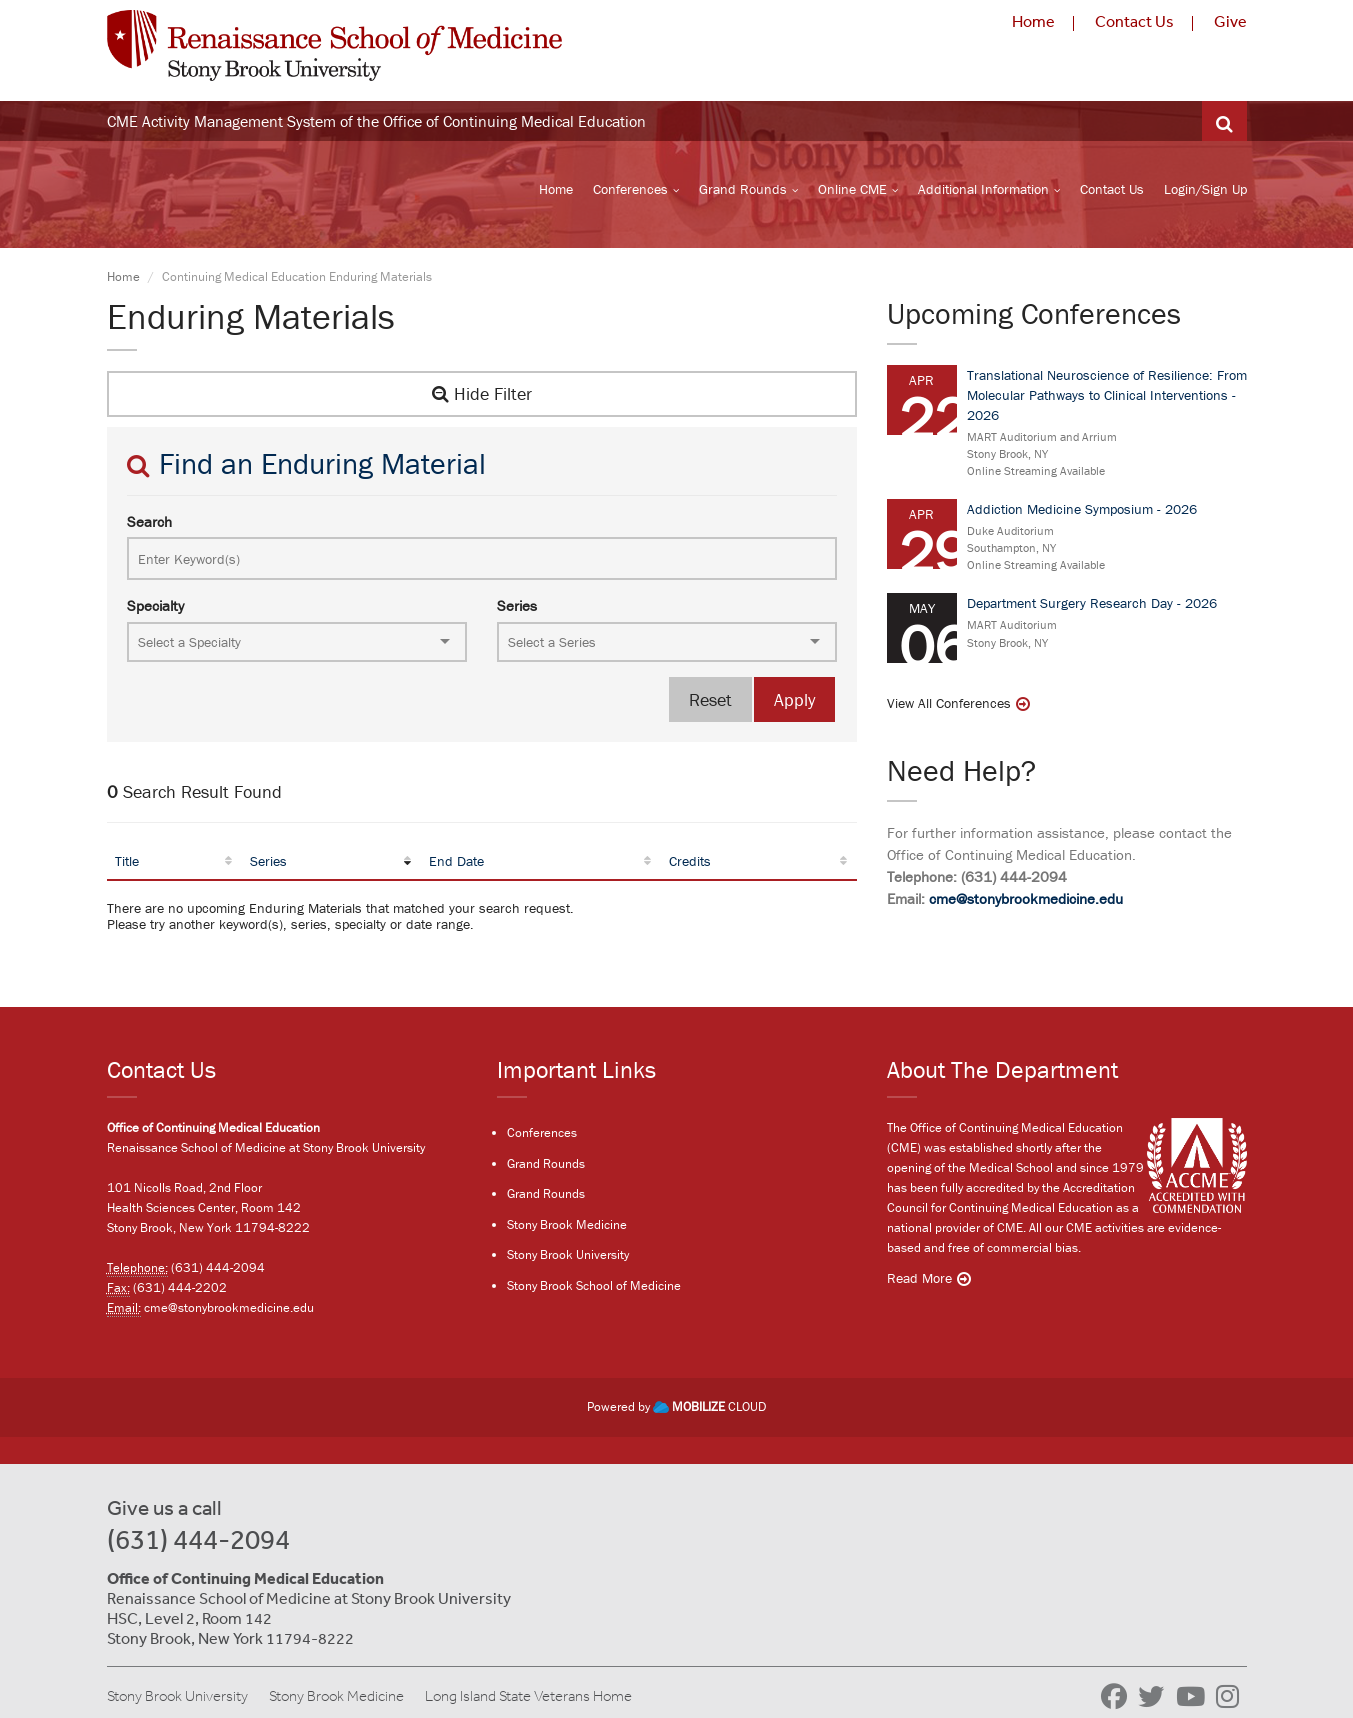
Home (1033, 21)
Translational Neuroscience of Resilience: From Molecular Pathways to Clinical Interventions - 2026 (1107, 397)
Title (127, 864)
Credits (690, 864)
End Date (456, 864)
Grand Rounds (743, 191)
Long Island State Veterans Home (528, 1697)
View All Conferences (949, 706)
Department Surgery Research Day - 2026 (1092, 606)
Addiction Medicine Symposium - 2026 (1082, 512)
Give (1230, 21)
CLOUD (709, 1408)
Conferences (630, 191)
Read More (919, 1280)
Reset (710, 702)
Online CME (852, 191)
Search (149, 524)
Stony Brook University (568, 1256)
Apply (794, 702)
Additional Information (983, 191)
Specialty (155, 608)
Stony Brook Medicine (567, 1225)
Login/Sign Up (1205, 191)
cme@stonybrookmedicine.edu (1026, 901)
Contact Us (1134, 21)
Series (517, 608)
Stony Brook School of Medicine (594, 1286)
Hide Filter (482, 396)
